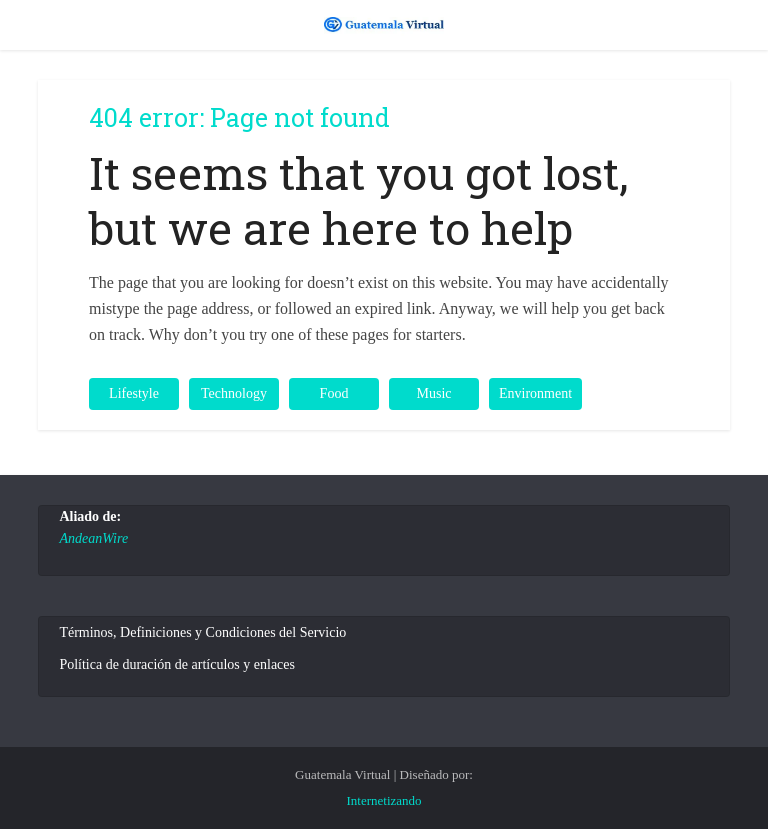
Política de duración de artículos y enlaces (177, 664)
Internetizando (383, 800)
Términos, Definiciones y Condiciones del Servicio (202, 632)
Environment (535, 393)
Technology (234, 393)
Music (434, 393)
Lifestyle (134, 393)
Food (334, 393)
